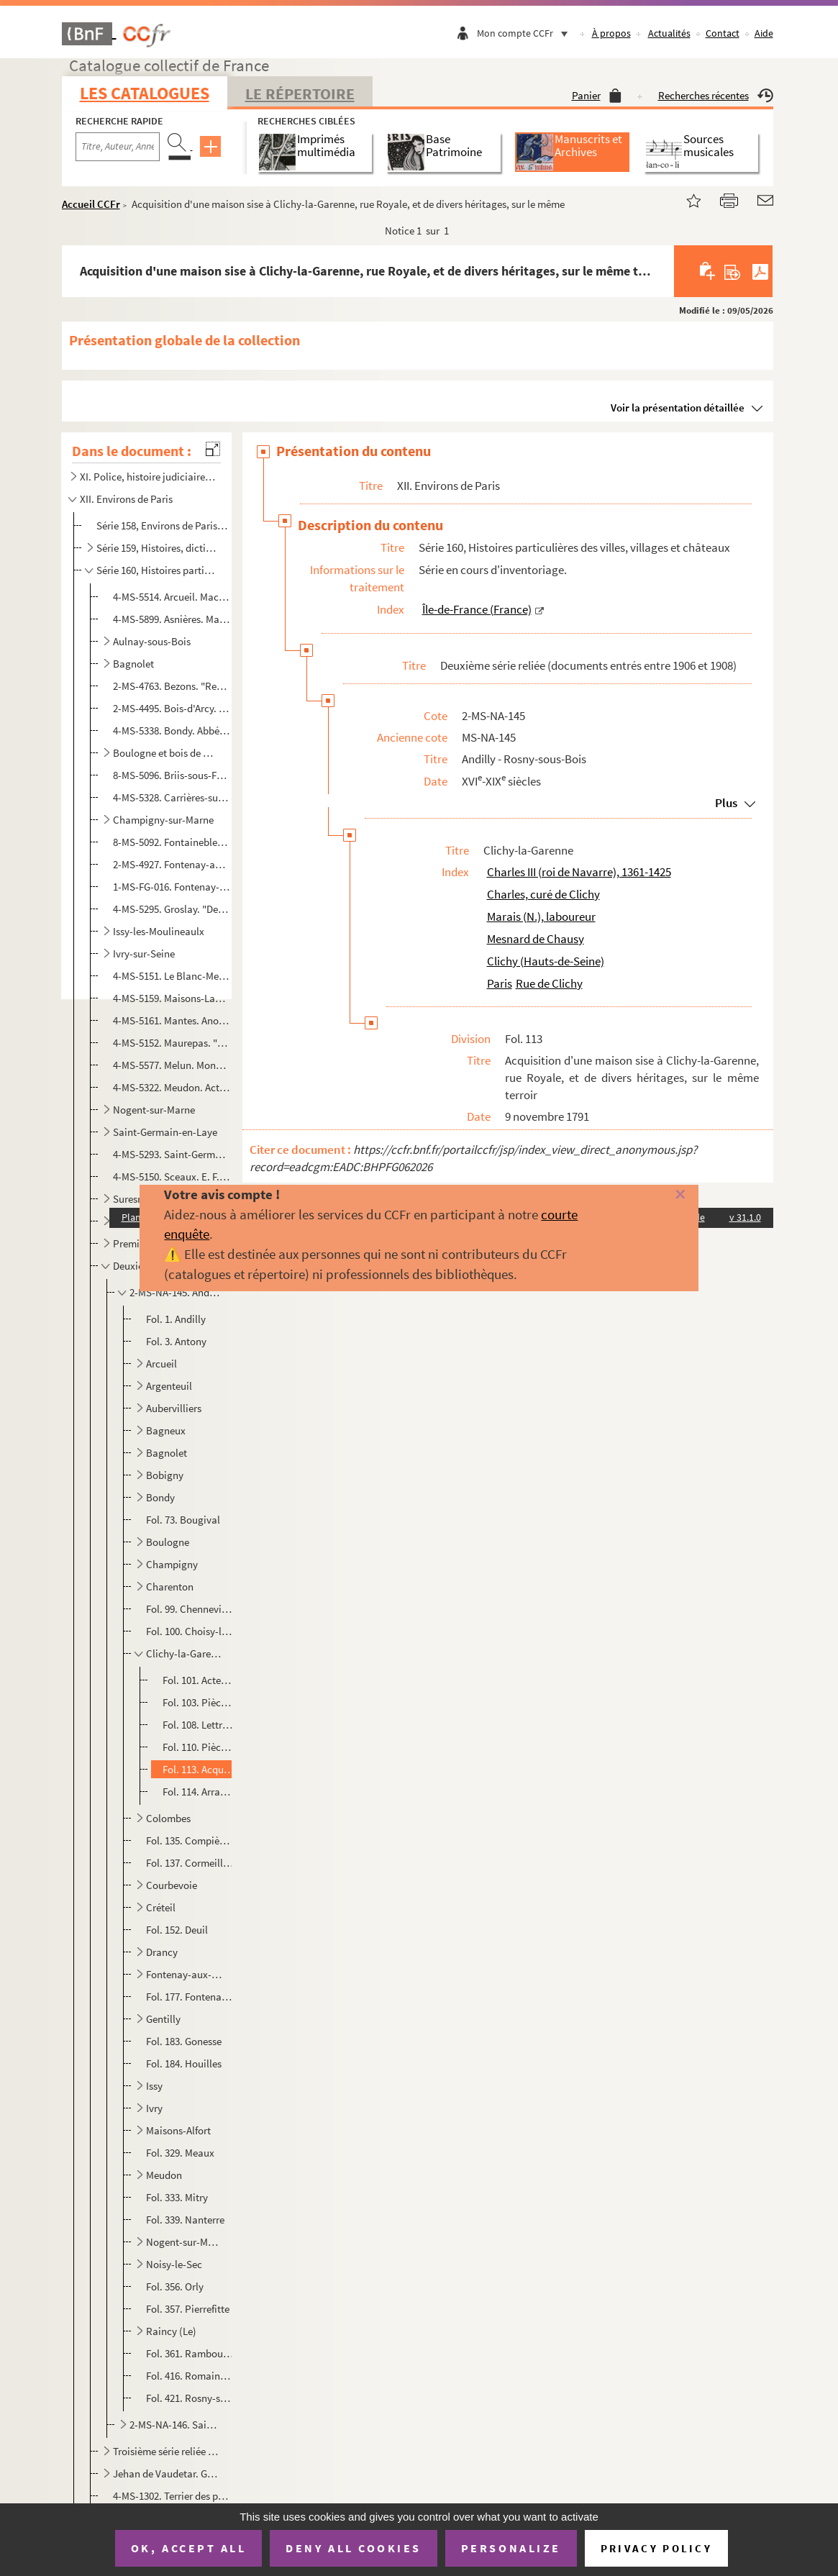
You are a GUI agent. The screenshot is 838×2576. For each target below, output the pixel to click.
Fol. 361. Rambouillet (190, 2353)
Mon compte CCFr (526, 33)
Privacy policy (656, 2548)
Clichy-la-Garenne (184, 1653)
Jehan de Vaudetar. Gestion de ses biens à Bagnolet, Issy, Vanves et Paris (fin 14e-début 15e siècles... (166, 2473)
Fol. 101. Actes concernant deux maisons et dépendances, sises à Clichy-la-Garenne (199, 1680)
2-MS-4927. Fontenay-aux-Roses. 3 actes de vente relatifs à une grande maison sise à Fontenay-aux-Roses (171, 864)
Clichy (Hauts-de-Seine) (545, 961)
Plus (726, 803)
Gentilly (163, 2019)
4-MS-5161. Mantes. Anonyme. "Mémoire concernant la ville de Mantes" (171, 1020)
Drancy (162, 1952)
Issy (154, 2086)
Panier (596, 95)
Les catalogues (144, 93)
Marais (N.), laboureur (541, 916)
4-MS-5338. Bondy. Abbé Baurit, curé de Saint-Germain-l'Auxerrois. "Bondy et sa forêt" (171, 730)
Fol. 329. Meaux (180, 2152)
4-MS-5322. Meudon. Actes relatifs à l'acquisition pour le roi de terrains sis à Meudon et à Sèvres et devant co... (171, 1087)
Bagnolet (133, 663)
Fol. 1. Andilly (176, 1319)
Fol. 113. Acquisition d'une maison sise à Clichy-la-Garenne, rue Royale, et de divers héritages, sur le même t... (199, 1769)
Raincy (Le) (171, 2331)
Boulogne (167, 1542)
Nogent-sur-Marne (154, 1109)
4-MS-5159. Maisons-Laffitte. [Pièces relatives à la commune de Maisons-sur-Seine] (171, 998)
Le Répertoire (300, 93)
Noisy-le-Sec (174, 2264)
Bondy (160, 1497)
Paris (499, 983)
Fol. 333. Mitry (177, 2197)
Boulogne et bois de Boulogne (166, 753)
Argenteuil (169, 1386)
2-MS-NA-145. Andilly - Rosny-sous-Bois (174, 1292)
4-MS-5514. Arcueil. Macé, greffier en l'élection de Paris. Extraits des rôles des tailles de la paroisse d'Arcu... (171, 597)
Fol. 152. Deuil (177, 1929)
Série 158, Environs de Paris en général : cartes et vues (162, 525)
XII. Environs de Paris (126, 499)
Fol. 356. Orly (175, 2286)
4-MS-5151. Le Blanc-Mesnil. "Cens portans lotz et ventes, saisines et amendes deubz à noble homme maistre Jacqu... (171, 976)
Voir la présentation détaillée (677, 407)
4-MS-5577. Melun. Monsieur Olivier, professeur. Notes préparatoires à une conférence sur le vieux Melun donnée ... (171, 1065)
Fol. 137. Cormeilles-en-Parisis (190, 1863)
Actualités (669, 33)
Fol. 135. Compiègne (190, 1840)
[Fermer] (662, 1195)
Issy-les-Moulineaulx (158, 931)
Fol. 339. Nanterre (185, 2219)
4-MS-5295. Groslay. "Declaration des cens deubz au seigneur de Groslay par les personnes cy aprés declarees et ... (171, 909)
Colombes (168, 1818)
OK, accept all (188, 2548)
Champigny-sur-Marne (163, 820)
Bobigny (164, 1475)
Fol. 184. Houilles (184, 2063)
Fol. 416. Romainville (190, 2375)
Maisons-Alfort (178, 2130)
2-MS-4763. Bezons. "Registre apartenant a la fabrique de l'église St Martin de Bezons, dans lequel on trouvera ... (171, 686)
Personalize (511, 2548)
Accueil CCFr (91, 204)
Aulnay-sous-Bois (152, 641)
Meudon (164, 2175)
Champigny (172, 1564)
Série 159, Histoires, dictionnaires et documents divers (156, 548)
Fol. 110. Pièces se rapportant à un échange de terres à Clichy (199, 1747)
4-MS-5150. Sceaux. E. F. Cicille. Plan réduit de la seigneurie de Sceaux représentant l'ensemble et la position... (171, 1176)
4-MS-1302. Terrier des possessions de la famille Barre (171, 2496)
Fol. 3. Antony (176, 1341)
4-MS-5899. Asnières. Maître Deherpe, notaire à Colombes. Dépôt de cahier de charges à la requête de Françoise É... (171, 619)
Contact (722, 33)
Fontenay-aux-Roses (184, 1974)
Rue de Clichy (549, 983)
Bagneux (166, 1430)
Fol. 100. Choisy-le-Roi (190, 1631)
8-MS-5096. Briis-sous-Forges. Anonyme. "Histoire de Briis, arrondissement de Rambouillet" (171, 775)
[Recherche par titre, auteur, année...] (118, 146)
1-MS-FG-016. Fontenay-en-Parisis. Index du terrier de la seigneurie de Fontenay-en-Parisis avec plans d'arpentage (171, 886)
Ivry (154, 2108)
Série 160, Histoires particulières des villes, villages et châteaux (156, 570)
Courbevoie (171, 1885)
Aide (764, 33)
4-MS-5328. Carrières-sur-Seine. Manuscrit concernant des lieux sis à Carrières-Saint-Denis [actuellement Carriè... (171, 797)
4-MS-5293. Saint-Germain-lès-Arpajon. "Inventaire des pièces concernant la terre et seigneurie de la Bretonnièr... (171, 1154)
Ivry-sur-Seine (144, 953)
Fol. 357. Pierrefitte (187, 2309)
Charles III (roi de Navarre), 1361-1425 (579, 872)
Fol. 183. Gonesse (184, 2041)
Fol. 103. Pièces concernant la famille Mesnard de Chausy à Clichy (199, 1702)
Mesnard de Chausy (535, 939)
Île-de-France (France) (477, 609)
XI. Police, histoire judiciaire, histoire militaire (147, 476)
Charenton (169, 1586)
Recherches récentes (715, 95)
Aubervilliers (173, 1408)
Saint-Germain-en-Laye (165, 1132)
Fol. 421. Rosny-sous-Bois (190, 2398)
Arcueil (161, 1363)
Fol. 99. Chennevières (190, 1609)
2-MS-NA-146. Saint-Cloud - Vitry (174, 2424)
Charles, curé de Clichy (543, 894)
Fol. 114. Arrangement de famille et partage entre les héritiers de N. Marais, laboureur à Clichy (199, 1791)
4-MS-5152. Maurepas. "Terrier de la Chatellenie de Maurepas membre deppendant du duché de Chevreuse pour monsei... (171, 1043)
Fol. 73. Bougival (183, 1519)
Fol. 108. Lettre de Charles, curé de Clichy (199, 1724)
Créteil (161, 1907)
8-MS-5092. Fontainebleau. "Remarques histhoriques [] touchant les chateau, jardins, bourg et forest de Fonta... (171, 842)
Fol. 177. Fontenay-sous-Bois (190, 1996)
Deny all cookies (353, 2548)
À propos (611, 33)
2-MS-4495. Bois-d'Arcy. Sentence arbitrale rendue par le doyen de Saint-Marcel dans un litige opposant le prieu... (171, 708)
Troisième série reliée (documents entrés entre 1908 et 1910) (166, 2451)
